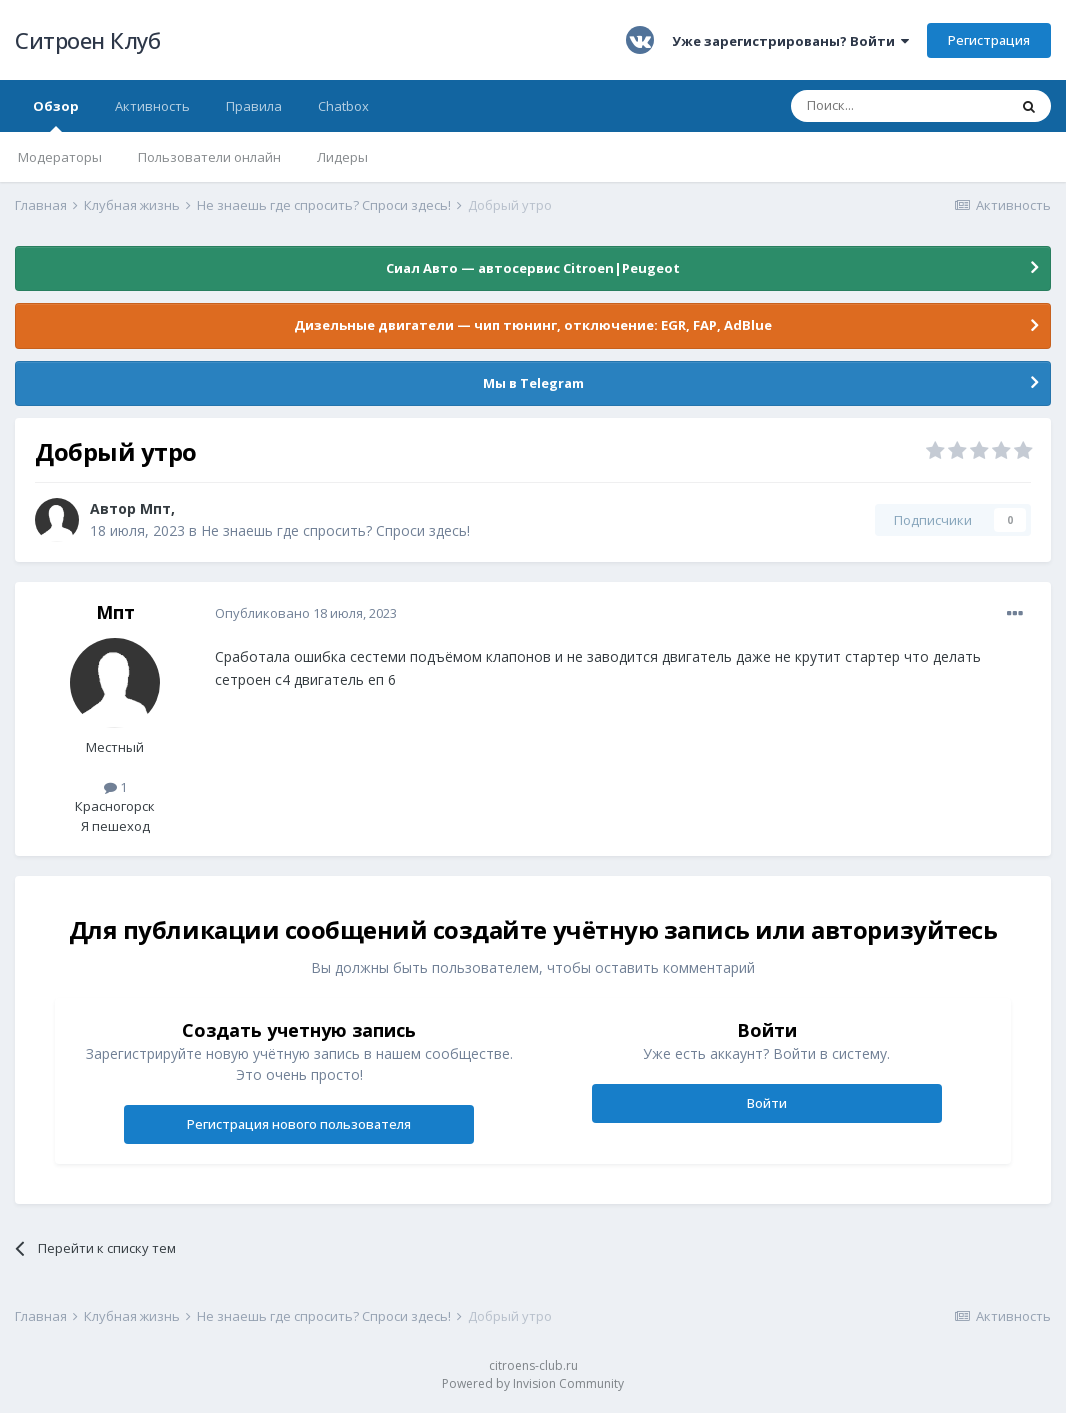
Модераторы (60, 157)
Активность (152, 106)
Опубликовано (306, 613)
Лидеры (342, 157)
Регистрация (989, 40)
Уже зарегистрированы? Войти (790, 41)
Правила (254, 106)
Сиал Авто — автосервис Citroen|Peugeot (533, 268)
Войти (767, 1103)
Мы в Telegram (533, 383)
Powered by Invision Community (533, 1383)
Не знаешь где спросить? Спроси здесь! (335, 530)
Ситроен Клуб (87, 40)
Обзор (56, 114)
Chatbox (343, 106)
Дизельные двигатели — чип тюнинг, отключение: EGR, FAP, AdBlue (533, 325)
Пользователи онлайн (209, 157)
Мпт (155, 508)
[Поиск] (899, 106)
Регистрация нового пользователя (299, 1124)
